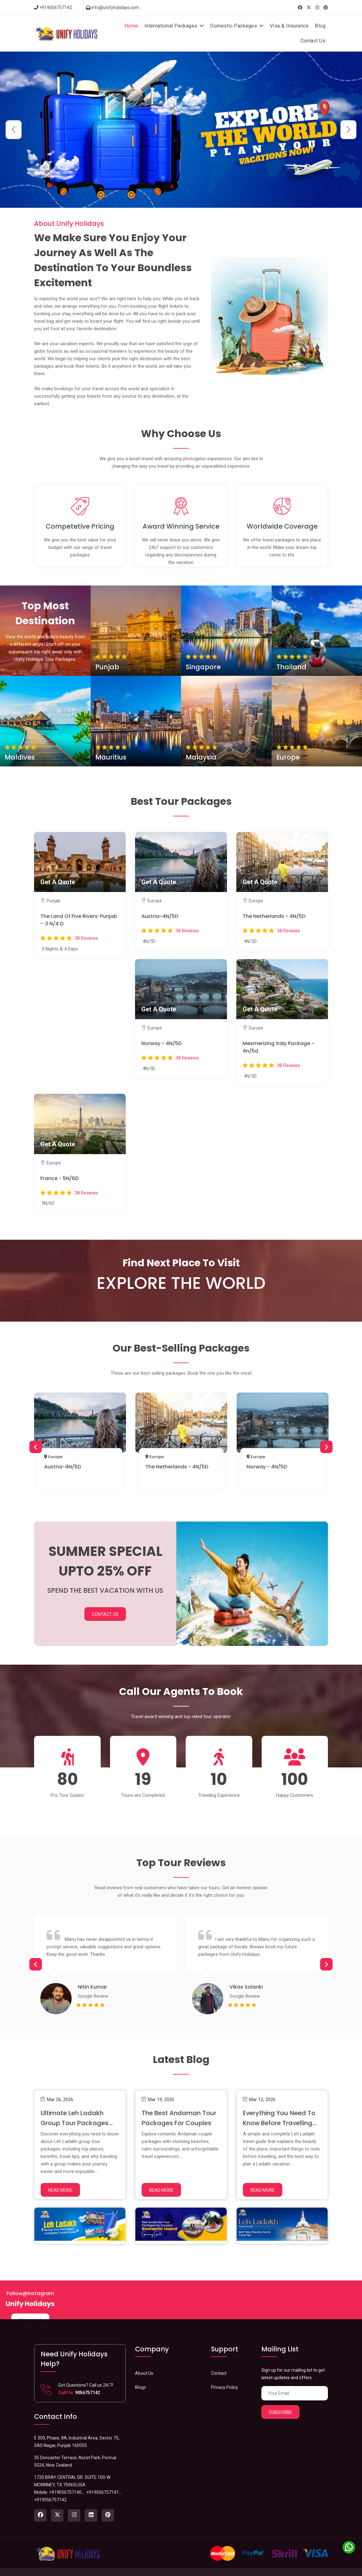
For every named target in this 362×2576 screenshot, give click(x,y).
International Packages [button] (174, 26)
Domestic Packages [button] (237, 26)
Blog (320, 26)
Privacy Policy (224, 2374)
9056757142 (87, 2379)
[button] (348, 130)
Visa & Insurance (289, 26)
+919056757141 (102, 2479)
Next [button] (326, 1447)
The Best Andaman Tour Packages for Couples (174, 2109)
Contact (219, 2360)
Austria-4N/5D (159, 916)
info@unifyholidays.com (112, 7)
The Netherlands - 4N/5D (274, 916)
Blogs (140, 2374)
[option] (80, 1443)
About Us (144, 2360)
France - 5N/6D (59, 1178)
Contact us (315, 2566)
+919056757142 (53, 7)
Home (131, 26)
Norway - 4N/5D (161, 1043)
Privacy (293, 2566)
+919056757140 (65, 2479)
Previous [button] (35, 1447)
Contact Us (313, 41)
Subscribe (280, 2399)
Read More (60, 2177)
